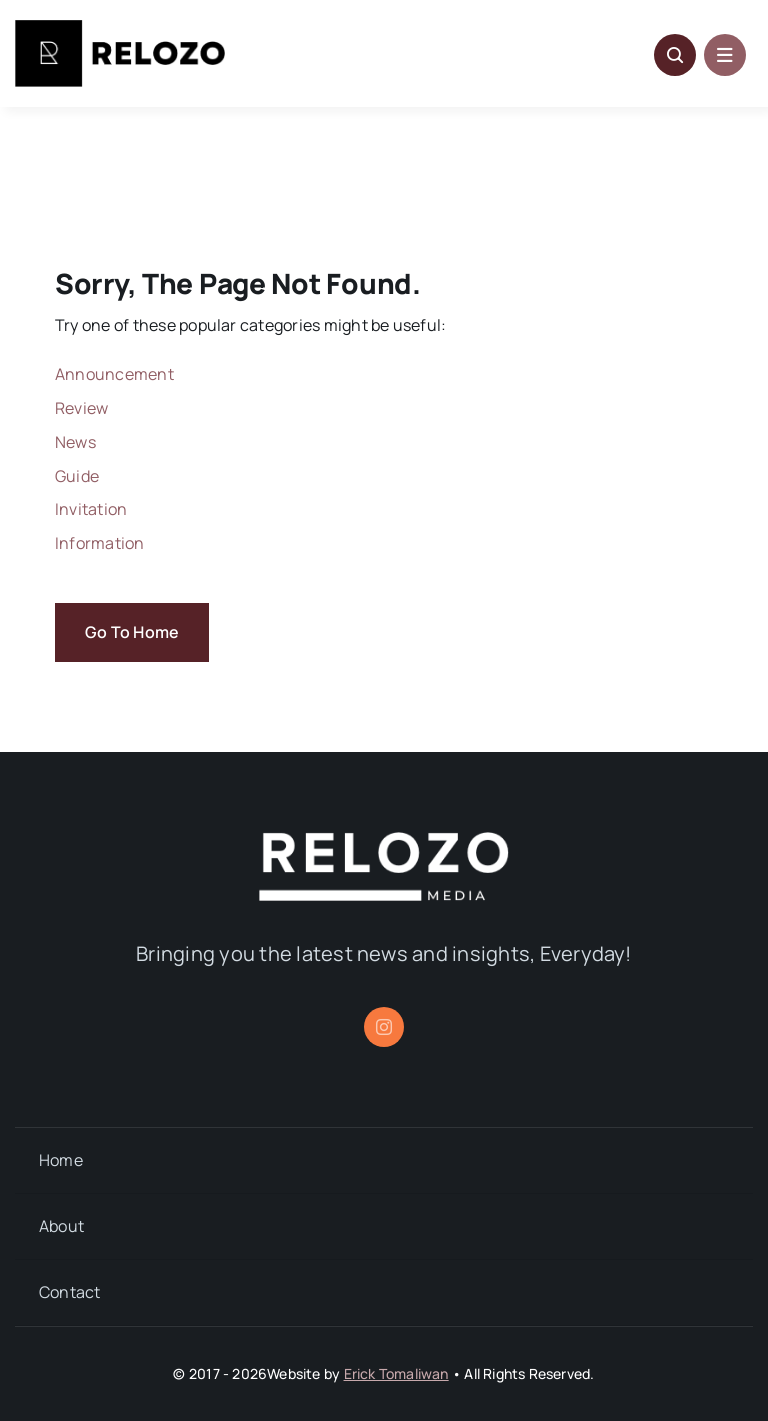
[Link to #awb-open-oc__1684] (725, 55)
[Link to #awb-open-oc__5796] (675, 55)
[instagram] (384, 1027)
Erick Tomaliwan (396, 1373)
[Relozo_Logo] (120, 28)
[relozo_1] (384, 840)
